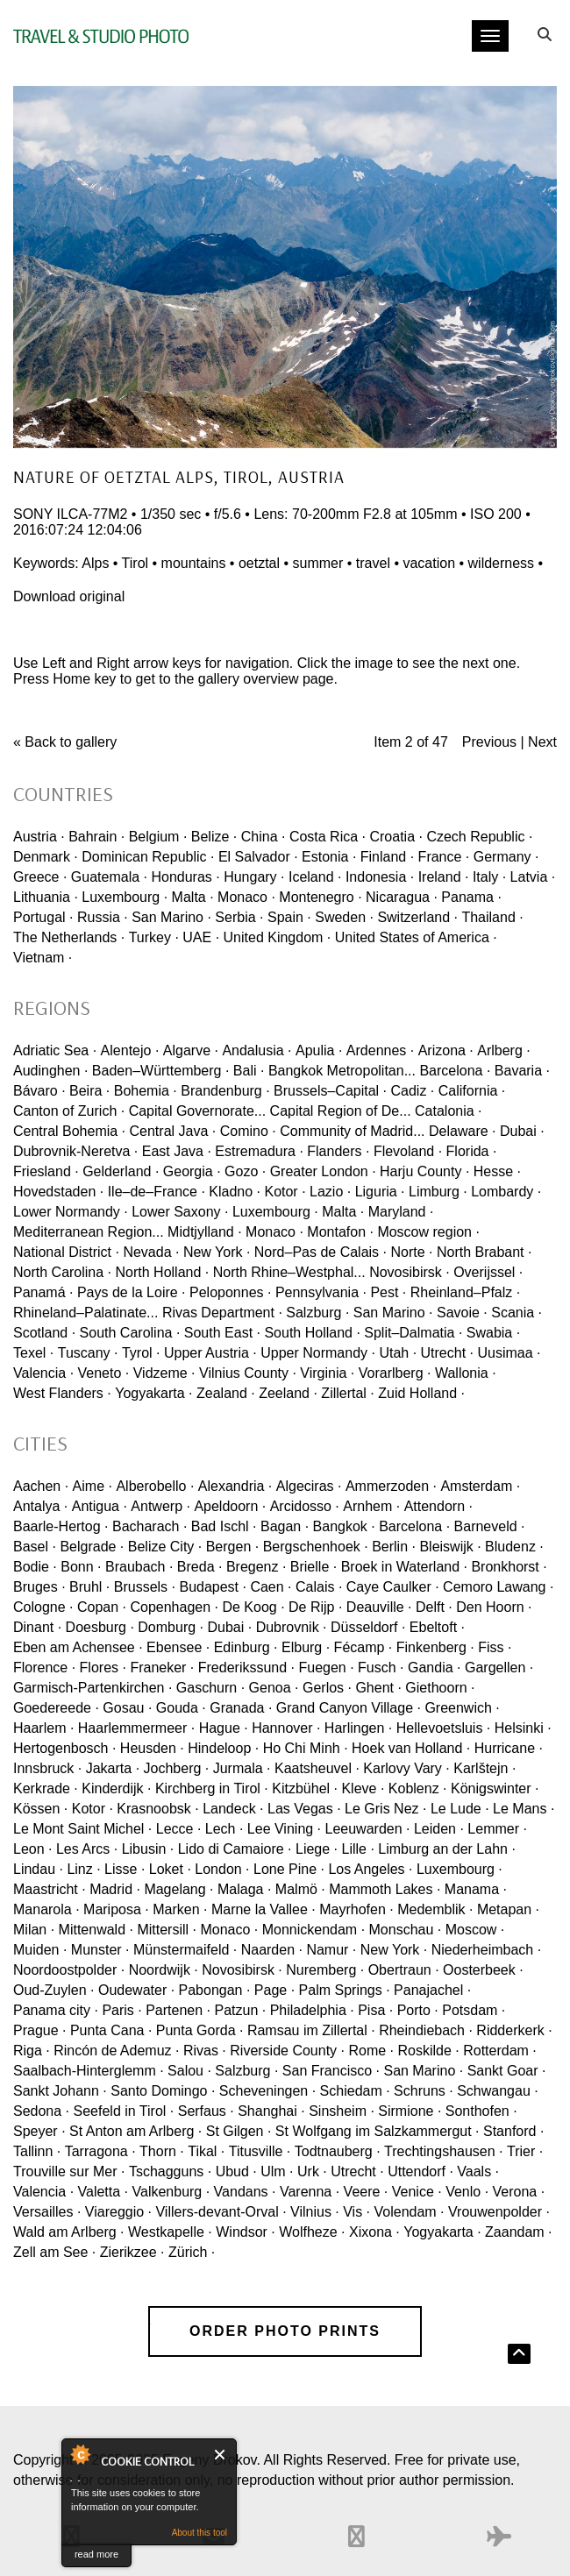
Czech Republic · (479, 836)
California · (471, 1090)
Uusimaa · (508, 1352)
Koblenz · (417, 1788)
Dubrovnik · (291, 1627)
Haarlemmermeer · (136, 1728)
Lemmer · (497, 1828)
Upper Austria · (210, 1352)
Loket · (170, 1869)
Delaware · (462, 1131)
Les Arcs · (87, 1849)
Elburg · (305, 1647)
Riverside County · (287, 2050)
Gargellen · (499, 1667)
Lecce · (179, 1828)
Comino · (248, 1131)
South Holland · (312, 1332)
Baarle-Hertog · (61, 1526)
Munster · (100, 1949)
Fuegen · (325, 1667)
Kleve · (362, 1788)
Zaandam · (518, 2232)
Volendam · (409, 2211)
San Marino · (171, 917)
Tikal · (206, 2151)
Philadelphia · (312, 2010)
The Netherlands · (69, 937)
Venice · (417, 2191)
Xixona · (374, 2232)
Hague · (223, 1728)
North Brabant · (484, 1252)
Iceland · (315, 876)
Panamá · (43, 1292)
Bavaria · (522, 1070)
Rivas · (204, 2050)
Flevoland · (408, 1151)
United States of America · (416, 937)
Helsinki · (523, 1728)
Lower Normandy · (70, 1211)
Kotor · (284, 1191)
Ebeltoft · (437, 1627)
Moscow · (475, 1929)
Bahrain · (96, 836)
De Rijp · (315, 1607)
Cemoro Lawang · (498, 1586)
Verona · (519, 2191)
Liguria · (380, 1191)
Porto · (417, 2010)
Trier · (525, 2151)
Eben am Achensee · (78, 1647)
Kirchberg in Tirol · (211, 1788)
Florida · (471, 1151)
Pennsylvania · (321, 1292)
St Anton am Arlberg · (135, 2131)
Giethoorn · (439, 1687)
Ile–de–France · (156, 1191)
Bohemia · (145, 1090)
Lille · (357, 1849)
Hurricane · (508, 1748)
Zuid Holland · (421, 1393)
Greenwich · (461, 1707)
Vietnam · (42, 957)
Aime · (92, 1486)
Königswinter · (495, 1788)
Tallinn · (37, 2151)
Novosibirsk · (409, 1272)
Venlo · (466, 2191)
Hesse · (497, 1171)
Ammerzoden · (391, 1486)
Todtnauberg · (338, 2151)
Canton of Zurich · (69, 1110)
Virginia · (327, 1373)
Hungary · (254, 876)
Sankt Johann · (60, 2090)
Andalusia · (256, 1050)
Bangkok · (344, 1526)
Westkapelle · (170, 2232)
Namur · (331, 1949)
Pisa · (375, 2010)
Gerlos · (327, 1687)
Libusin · (148, 1849)
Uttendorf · (420, 2171)
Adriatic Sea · (54, 1050)
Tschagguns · (170, 2171)
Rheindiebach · (426, 2030)
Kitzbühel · (305, 1788)
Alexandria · (235, 1486)
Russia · (102, 917)
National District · (66, 1252)
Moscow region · (428, 1231)
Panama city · (55, 2010)
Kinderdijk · (116, 1788)
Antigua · (99, 1506)
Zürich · (191, 2252)
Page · (274, 1990)
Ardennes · (380, 1050)
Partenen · (178, 2010)
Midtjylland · (204, 1231)
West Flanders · (62, 1393)
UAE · (200, 937)
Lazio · (330, 1191)
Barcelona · (454, 1070)
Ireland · (443, 876)
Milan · (33, 1929)
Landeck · (233, 1808)
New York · (216, 1252)
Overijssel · (488, 1272)
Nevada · (151, 1252)
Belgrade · (92, 1546)
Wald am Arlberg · (69, 2232)
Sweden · (344, 917)
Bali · (249, 1070)
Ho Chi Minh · (305, 1748)
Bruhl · (89, 1586)
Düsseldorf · (368, 1627)
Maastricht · (49, 1889)
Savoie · (462, 1312)
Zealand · (225, 1393)
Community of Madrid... (352, 1131)
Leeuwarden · (367, 1828)
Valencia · (43, 1373)
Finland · (387, 856)
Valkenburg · (171, 2191)
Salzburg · (317, 1312)
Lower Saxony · (180, 1211)
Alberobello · (155, 1486)
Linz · (83, 1869)
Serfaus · (206, 2111)
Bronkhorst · (508, 1566)
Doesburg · (100, 1627)
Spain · (289, 917)
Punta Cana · (111, 2030)
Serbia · (239, 917)
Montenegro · (320, 897)
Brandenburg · (225, 1090)
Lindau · (38, 1869)
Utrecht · (447, 1352)
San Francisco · (331, 2070)
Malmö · (300, 1889)
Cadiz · (413, 1090)
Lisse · (124, 1869)
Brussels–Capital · (330, 1090)
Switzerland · (417, 917)
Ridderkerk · (514, 2030)
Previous (489, 741)
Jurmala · (242, 1768)
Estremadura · (259, 1151)
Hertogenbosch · (64, 1748)
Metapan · (508, 1909)
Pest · (388, 1292)
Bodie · (35, 1566)
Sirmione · (409, 2111)
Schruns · (423, 2090)
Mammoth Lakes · (384, 1889)
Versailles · (47, 2211)
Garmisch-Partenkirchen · (92, 1687)
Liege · (317, 1849)
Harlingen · (358, 1728)
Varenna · (309, 2191)
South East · (222, 1332)
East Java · (176, 1151)
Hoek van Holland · (411, 1748)
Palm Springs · (344, 1990)
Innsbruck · (47, 1768)
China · (263, 836)
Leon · (32, 1849)
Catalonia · (448, 1110)
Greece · (40, 876)
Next (542, 741)
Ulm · (276, 2171)
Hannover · (286, 1728)
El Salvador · (258, 856)
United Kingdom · (277, 937)
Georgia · (192, 1171)
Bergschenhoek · (315, 1546)
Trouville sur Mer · (69, 2171)
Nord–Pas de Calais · (320, 1252)
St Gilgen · (239, 2131)
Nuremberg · (325, 1969)
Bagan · (284, 1526)
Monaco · (246, 897)
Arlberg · (503, 1050)
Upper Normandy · (317, 1352)
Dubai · (522, 1131)
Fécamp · (363, 1647)
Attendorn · (438, 1506)
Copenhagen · (174, 1607)
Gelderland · (120, 1171)
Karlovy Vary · (406, 1768)
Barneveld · (489, 1526)
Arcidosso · (304, 1506)
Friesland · (46, 1171)
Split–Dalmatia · (413, 1332)
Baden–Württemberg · (161, 1070)
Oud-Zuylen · (53, 1990)
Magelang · (178, 1889)
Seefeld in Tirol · (124, 2111)
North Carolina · (62, 1272)
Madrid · (114, 1889)
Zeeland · (288, 1393)
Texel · (33, 1352)
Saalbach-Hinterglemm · (88, 2070)
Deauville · (379, 1607)
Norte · (411, 1252)
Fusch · (380, 1667)
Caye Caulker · (392, 1586)
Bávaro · (39, 1090)
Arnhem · (371, 1506)
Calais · (319, 1586)
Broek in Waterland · (404, 1566)
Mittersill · (166, 1929)
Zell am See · (54, 2252)
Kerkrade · (45, 1788)
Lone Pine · (288, 1869)
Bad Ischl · (224, 1526)
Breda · (200, 1566)
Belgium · (158, 836)
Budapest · (212, 1586)
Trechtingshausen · (443, 2151)
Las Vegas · (304, 1808)
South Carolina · (130, 1332)
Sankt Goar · (506, 2070)
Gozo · (245, 1171)
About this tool (199, 2532)
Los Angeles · (370, 1869)
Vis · (356, 2211)
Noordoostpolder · (69, 1969)
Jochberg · (177, 1768)
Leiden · (439, 1828)
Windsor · (245, 2232)
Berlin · (394, 1546)
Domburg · (170, 1627)
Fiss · (494, 1647)
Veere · (366, 2191)
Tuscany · (88, 1352)
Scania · (516, 1312)
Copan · (101, 1607)
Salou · (189, 2070)
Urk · (312, 2171)
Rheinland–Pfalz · (465, 1292)
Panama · (471, 897)
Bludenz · (514, 1546)
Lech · (224, 1828)
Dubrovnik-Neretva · (75, 1151)
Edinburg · (246, 1647)
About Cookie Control (79, 2454)
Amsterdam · (480, 1486)
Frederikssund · (246, 1667)
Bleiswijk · (450, 1546)
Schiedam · (355, 2090)
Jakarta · (112, 1768)
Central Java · (173, 1131)
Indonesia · (380, 876)
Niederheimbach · (486, 1949)
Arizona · (446, 1050)
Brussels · (144, 1586)
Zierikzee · (132, 2252)
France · (444, 856)
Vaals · (478, 2171)
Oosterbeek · (483, 1969)
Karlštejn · (484, 1768)
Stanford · (513, 2131)
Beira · (89, 1090)
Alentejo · (130, 1050)
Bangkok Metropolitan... (342, 1070)
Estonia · (329, 856)
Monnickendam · (313, 1929)
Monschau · (405, 1929)
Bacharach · (149, 1526)
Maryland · (401, 1211)
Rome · (371, 2050)
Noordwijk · (163, 1969)
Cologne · (43, 1607)
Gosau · (127, 1707)
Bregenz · (256, 1566)
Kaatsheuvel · (317, 1768)
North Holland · (163, 1272)
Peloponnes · (230, 1292)
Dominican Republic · (148, 856)
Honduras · (185, 876)
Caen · (270, 1586)
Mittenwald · (96, 1929)
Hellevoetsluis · (443, 1728)
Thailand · (492, 917)
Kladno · (234, 1191)
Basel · (34, 1546)
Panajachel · (432, 1990)
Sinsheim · (341, 2111)
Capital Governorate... (198, 1110)
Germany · (506, 856)
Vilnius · (314, 2211)
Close (220, 2454)
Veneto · (104, 1373)
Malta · (193, 897)
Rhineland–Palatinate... (85, 1312)
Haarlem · (43, 1728)
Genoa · (274, 1687)
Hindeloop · (223, 1748)
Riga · (31, 2050)
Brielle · (313, 1566)
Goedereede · (56, 1707)
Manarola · (46, 1909)
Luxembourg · (124, 897)
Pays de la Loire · (131, 1292)
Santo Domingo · (162, 2090)
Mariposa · (116, 1909)
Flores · (103, 1667)
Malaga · (244, 1889)
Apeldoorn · (230, 1506)
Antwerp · (160, 1506)
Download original (69, 596)
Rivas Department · (222, 1312)
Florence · (44, 1667)
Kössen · (40, 1808)
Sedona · (41, 2111)
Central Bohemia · (69, 1131)
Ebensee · (178, 1647)
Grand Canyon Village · (348, 1707)
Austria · (39, 836)
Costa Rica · (327, 836)
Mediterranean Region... (88, 1231)
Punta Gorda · (200, 2030)
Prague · (39, 2030)
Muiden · (40, 1949)
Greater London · (323, 1171)
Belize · (214, 836)
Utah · (398, 1352)
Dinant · (37, 1627)
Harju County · (424, 1171)
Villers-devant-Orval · (220, 2211)
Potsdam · (473, 2010)
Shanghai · (271, 2111)
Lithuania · (45, 897)
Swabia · (493, 1332)
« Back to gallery (65, 741)
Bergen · (232, 1546)
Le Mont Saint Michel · (82, 1828)
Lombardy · (506, 1191)
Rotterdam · (500, 2050)
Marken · (180, 1909)
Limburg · (438, 1191)
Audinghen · (50, 1070)
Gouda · (181, 1707)
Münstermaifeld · (185, 1949)
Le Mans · (523, 1808)
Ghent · (378, 1687)
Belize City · (165, 1546)
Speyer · (39, 2131)
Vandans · (245, 2191)
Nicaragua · (402, 897)
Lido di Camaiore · (235, 1849)
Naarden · (272, 1949)
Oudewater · (136, 1990)
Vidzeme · (164, 1373)
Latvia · (533, 876)
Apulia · (319, 1050)
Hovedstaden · (58, 1191)
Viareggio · (118, 2211)
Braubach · (139, 1566)
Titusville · (260, 2151)
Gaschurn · (210, 1687)
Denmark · (45, 856)
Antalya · (40, 1506)
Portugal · (43, 917)
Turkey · (154, 937)
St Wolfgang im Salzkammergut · (377, 2131)
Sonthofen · (481, 2111)
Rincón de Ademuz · (116, 2050)
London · (222, 1869)
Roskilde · (428, 2050)
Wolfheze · (312, 2232)
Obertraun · (403, 1969)
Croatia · (395, 836)
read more (96, 2554)
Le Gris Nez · (385, 1808)
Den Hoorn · (493, 1607)
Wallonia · (465, 1373)
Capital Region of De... (340, 1110)
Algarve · (190, 1050)
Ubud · (236, 2171)
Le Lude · (460, 1808)
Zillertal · (347, 1393)
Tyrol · (141, 1352)
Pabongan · (215, 1990)
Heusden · (152, 1748)
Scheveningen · (267, 2090)
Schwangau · (497, 2090)
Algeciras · (309, 1486)
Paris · (121, 2010)
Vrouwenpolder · (499, 2211)
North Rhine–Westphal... (289, 1272)
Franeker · (162, 1667)
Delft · (434, 1607)
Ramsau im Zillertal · (311, 2030)
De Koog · (253, 1607)
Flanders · (338, 1151)
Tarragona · (100, 2151)
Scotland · (44, 1332)
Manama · (476, 1889)
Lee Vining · (284, 1828)
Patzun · (240, 2010)
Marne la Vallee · (263, 1909)
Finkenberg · (435, 1647)
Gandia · (434, 1667)
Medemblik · (435, 1909)
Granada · (241, 1707)
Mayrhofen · (356, 1909)
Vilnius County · (247, 1373)
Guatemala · (109, 876)
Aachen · (40, 1486)
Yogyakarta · (153, 1393)
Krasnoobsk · (157, 1808)
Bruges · (39, 1586)
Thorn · (161, 2151)
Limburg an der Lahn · (447, 1849)
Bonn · (81, 1566)
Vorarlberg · (395, 1373)
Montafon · (340, 1231)
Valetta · (103, 2191)
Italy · (489, 876)
